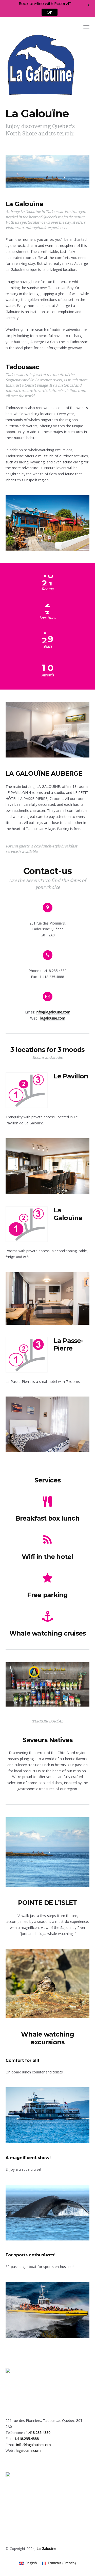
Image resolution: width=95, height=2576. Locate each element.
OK (49, 12)
